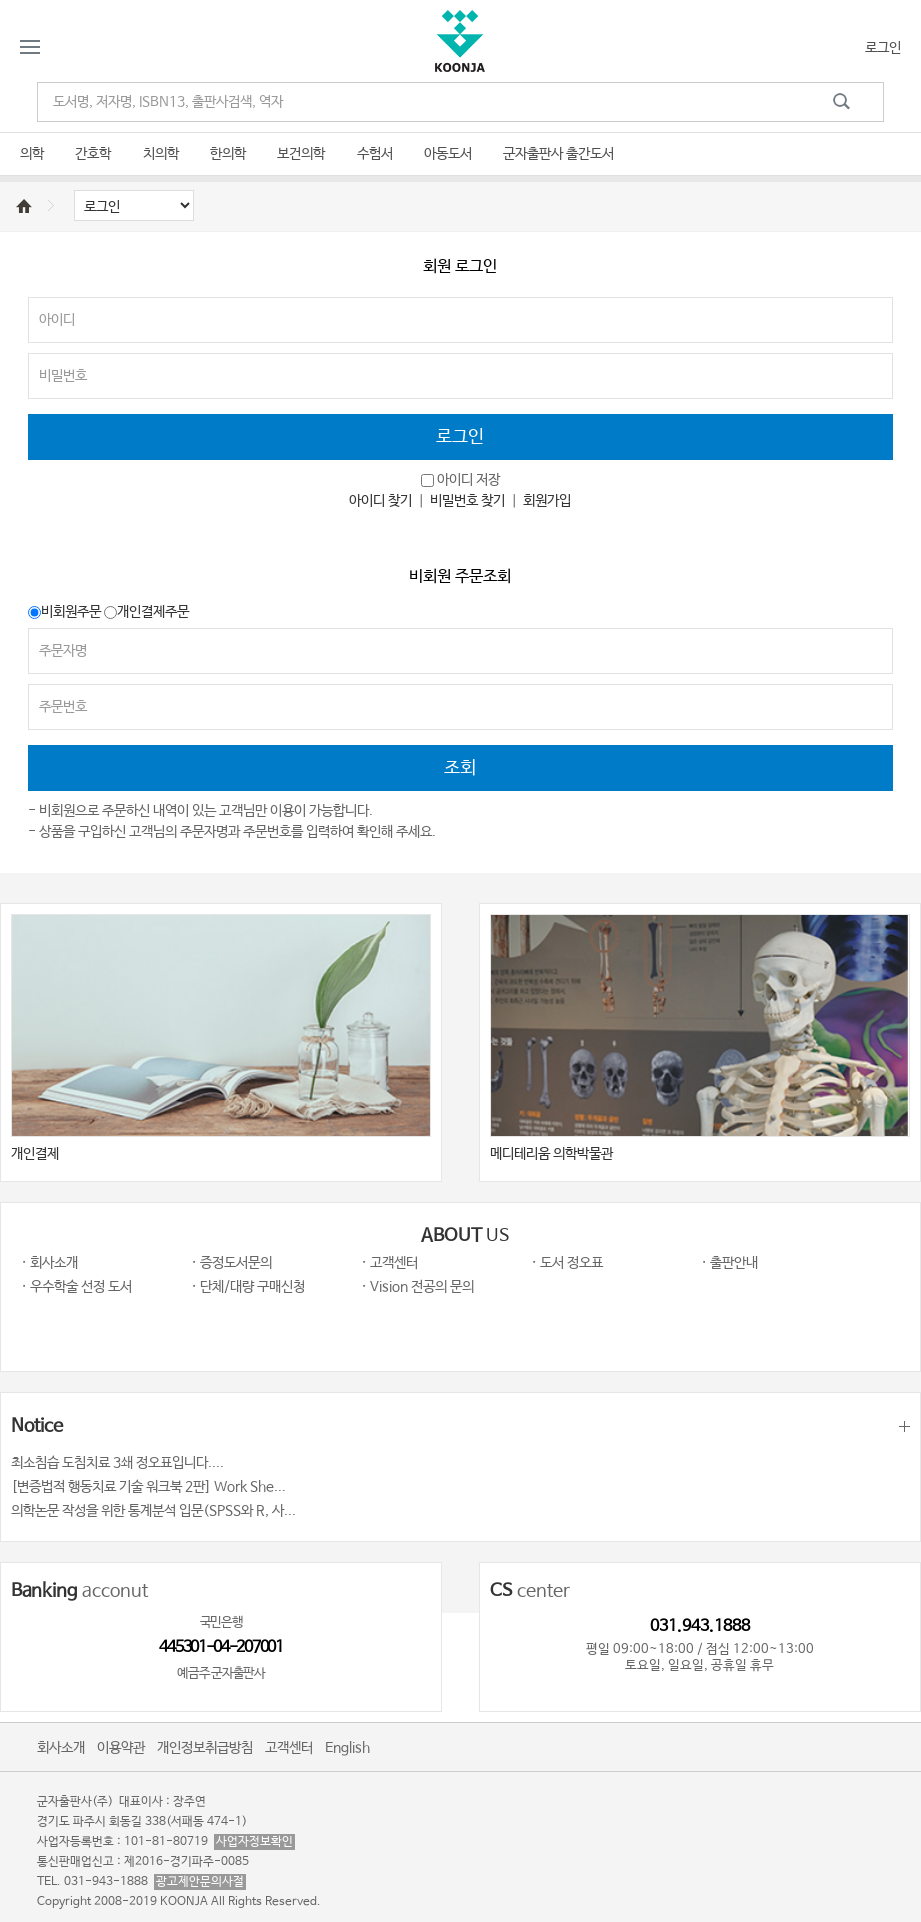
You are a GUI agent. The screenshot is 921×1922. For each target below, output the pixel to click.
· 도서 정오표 (567, 1263)
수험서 (375, 154)
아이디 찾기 (380, 501)
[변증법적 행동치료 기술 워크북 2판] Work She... (148, 1487)
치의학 (161, 154)
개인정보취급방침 (205, 1748)
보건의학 (301, 154)
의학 (32, 154)
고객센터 (289, 1748)
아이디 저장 (468, 480)
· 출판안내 (729, 1263)
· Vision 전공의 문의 (417, 1287)
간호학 (93, 154)
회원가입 (547, 501)
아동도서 (448, 154)
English (347, 1748)
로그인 (883, 48)
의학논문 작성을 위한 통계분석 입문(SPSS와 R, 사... (153, 1511)
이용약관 (121, 1748)
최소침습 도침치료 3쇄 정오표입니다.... (117, 1463)
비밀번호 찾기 (467, 501)
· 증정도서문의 (231, 1263)
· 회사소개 (49, 1263)
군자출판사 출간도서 (558, 154)
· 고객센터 (389, 1263)
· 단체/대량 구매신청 (248, 1287)
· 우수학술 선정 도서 (76, 1287)
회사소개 (61, 1748)
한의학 (228, 154)
